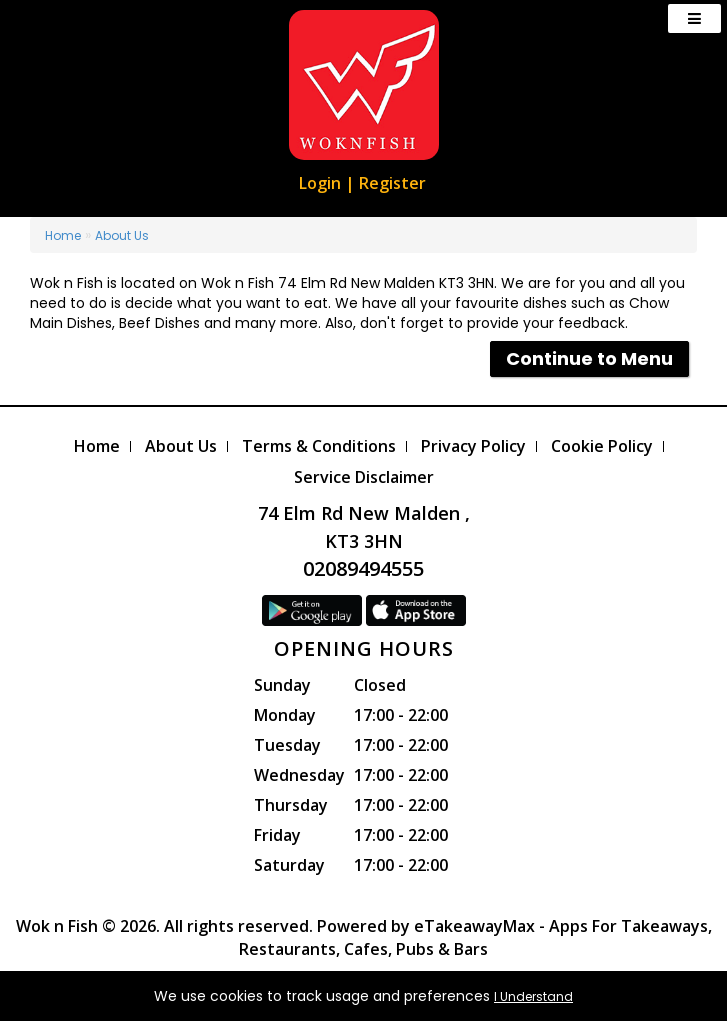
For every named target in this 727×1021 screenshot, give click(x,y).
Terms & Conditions (319, 446)
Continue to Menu (589, 358)
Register (392, 183)
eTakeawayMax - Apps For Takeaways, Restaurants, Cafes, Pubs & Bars (475, 937)
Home (63, 235)
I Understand (533, 996)
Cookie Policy (602, 446)
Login (320, 183)
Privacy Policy (473, 446)
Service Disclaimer (364, 477)
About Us (122, 235)
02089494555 (363, 568)
